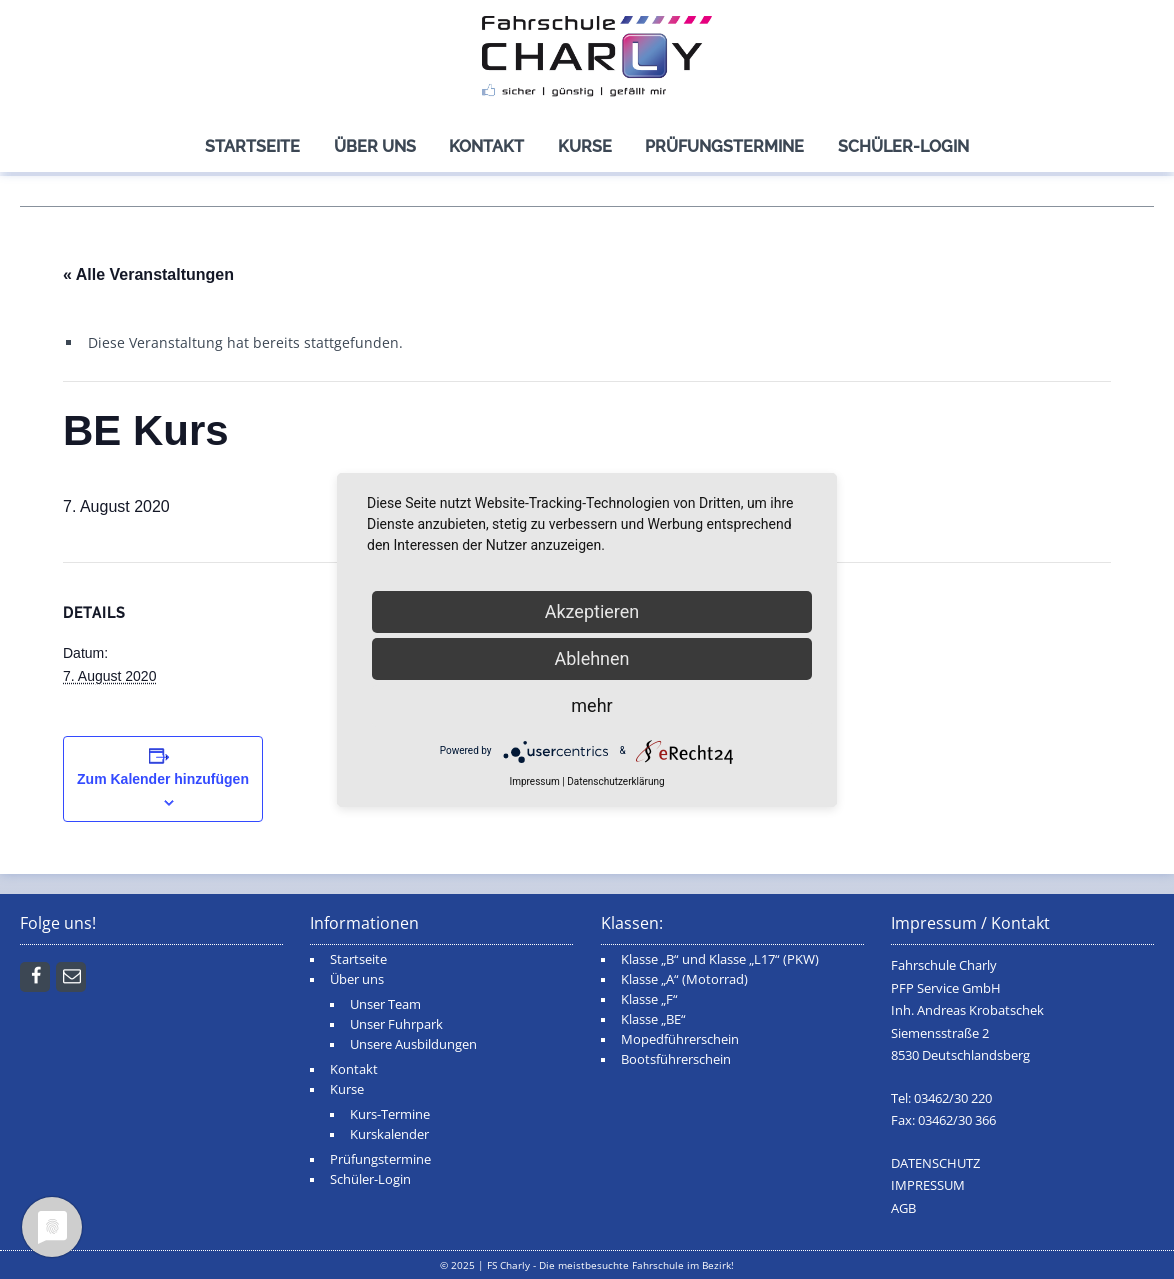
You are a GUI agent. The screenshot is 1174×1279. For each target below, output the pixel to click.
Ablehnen (591, 658)
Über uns (375, 146)
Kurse (585, 146)
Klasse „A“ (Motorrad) (684, 979)
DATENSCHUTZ (935, 1163)
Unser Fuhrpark (396, 1024)
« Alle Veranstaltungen (148, 274)
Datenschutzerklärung (615, 781)
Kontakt (486, 146)
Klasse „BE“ (653, 1019)
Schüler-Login (903, 146)
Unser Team (385, 1004)
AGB (903, 1208)
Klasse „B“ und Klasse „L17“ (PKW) (720, 959)
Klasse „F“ (649, 999)
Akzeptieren (592, 611)
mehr (591, 705)
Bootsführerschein (676, 1059)
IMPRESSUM (928, 1185)
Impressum (534, 781)
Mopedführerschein (680, 1039)
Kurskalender (389, 1134)
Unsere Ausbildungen (413, 1044)
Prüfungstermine (724, 146)
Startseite (252, 146)
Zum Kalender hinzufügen (163, 779)
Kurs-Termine (390, 1114)
